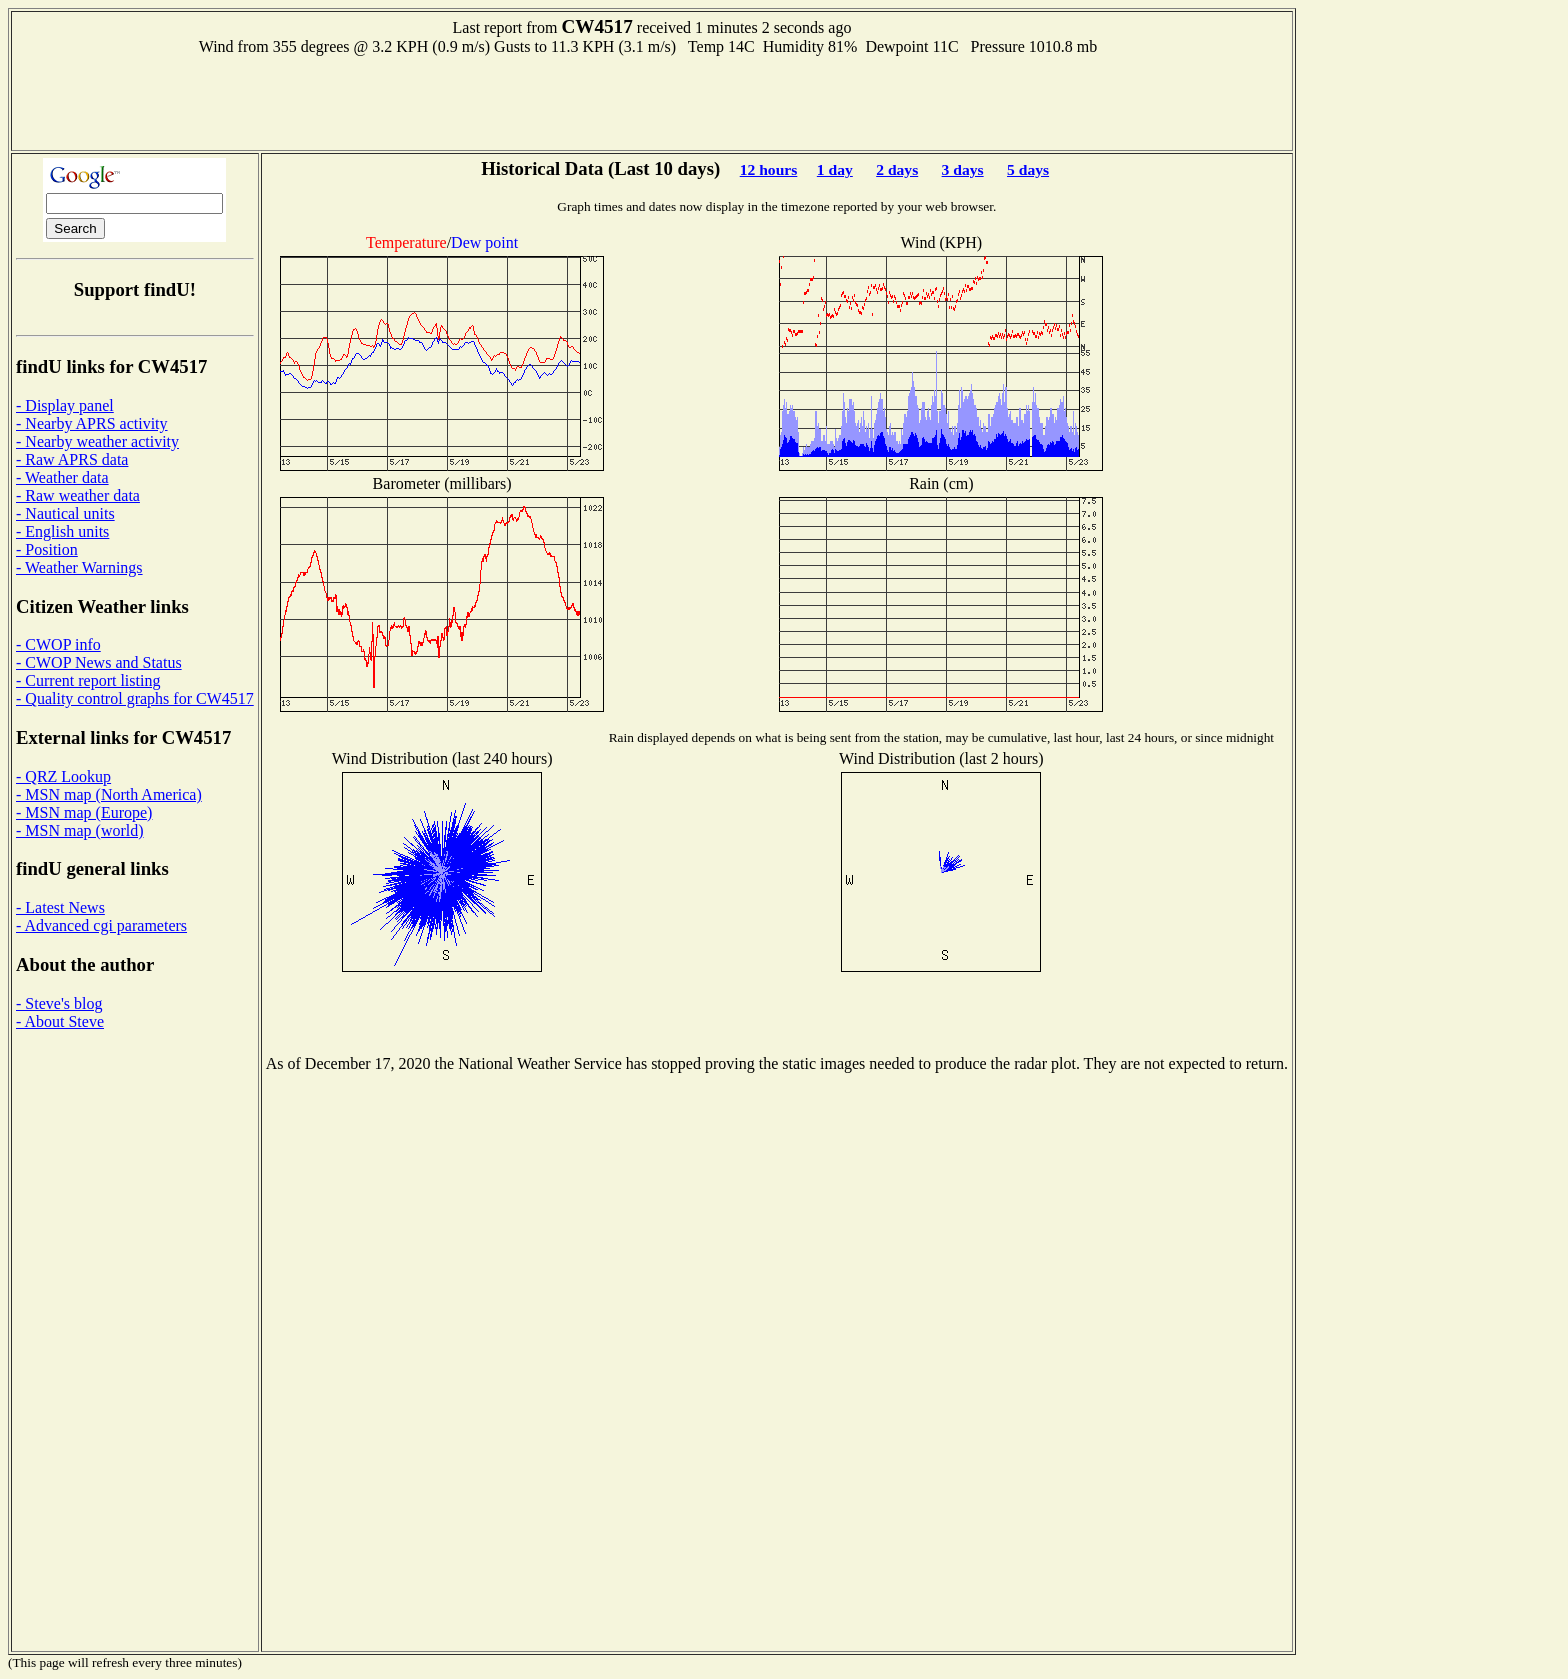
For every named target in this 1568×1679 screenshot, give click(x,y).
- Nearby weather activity (97, 441)
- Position (47, 549)
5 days (1028, 169)
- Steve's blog (59, 1003)
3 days (963, 169)
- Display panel (65, 405)
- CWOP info (58, 644)
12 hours (769, 169)
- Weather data (62, 477)
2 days (897, 169)
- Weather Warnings (79, 567)
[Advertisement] (652, 101)
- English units (62, 531)
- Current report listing (88, 680)
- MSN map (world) (80, 830)
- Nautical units (65, 513)
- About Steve (60, 1021)
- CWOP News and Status (99, 662)
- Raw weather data (78, 495)
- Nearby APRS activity (92, 423)
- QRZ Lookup (63, 776)
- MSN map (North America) (109, 794)
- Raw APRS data (72, 459)
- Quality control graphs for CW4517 (135, 698)
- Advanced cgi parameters (101, 925)
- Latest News (60, 907)
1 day (835, 169)
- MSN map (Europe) (84, 812)
